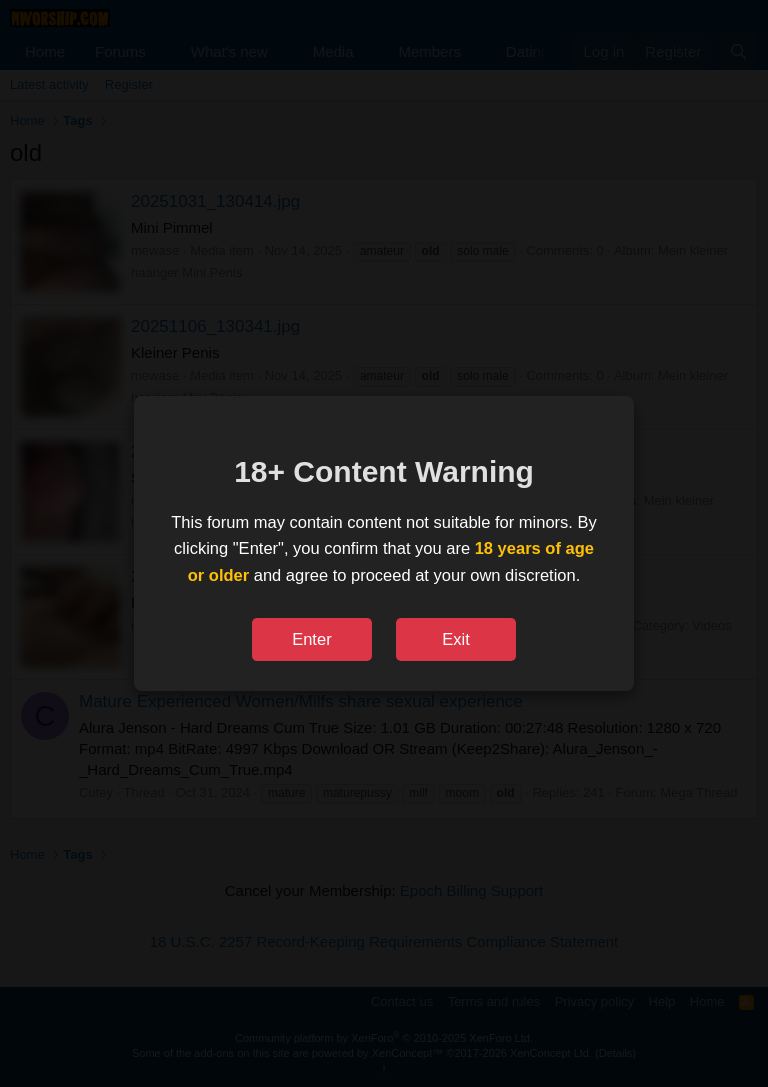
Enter (311, 639)
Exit (456, 639)
